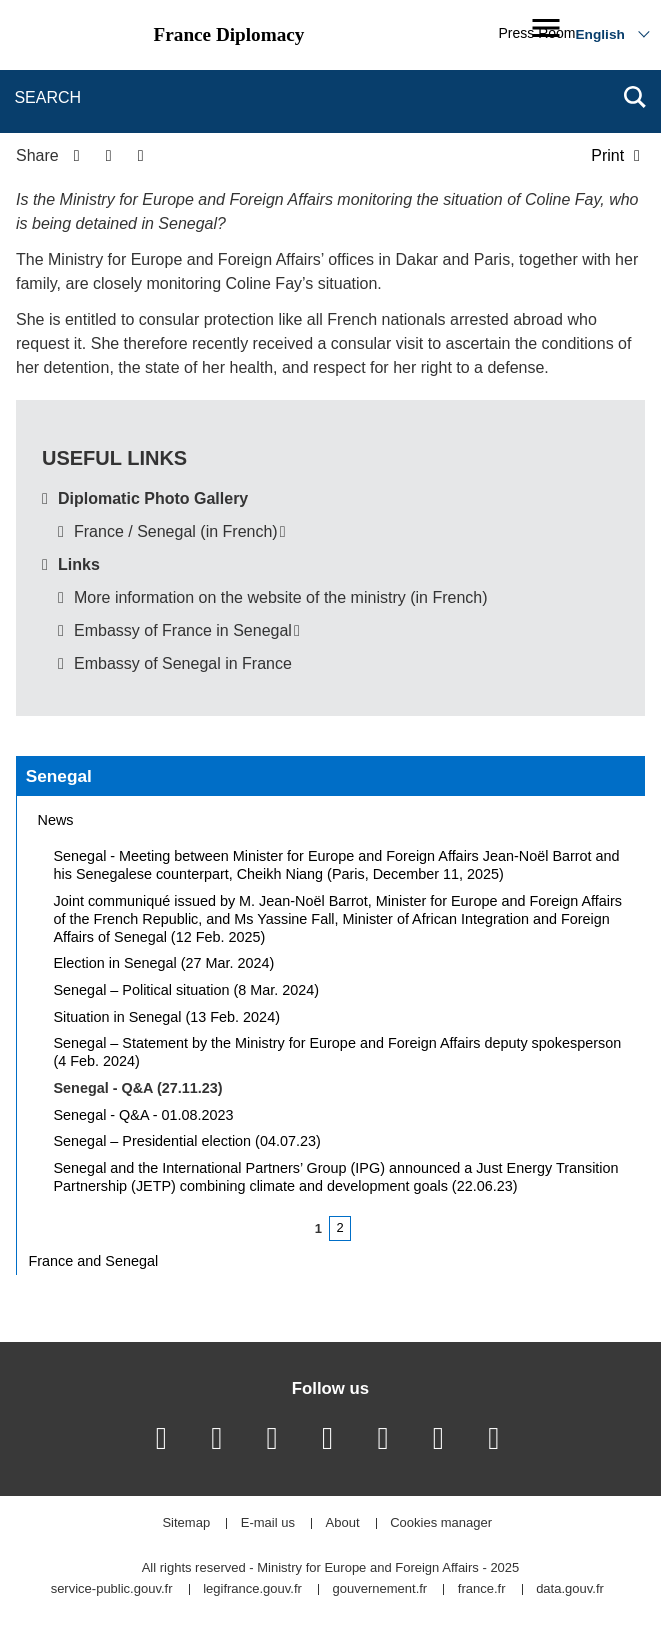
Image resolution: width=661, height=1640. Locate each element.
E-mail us (268, 1523)
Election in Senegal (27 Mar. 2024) (164, 963)
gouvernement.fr (380, 1589)
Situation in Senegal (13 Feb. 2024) (167, 1017)
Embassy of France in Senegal (183, 630)
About (343, 1523)
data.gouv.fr (570, 1589)
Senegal (59, 776)
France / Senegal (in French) (176, 531)
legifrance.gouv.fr (252, 1589)
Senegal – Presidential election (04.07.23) (187, 1141)
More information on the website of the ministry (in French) (281, 597)
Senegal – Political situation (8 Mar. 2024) (187, 990)
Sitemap (186, 1523)
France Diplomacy (229, 34)
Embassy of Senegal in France (183, 663)
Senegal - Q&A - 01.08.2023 (144, 1115)
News (56, 820)
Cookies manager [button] (441, 1523)
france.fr (482, 1589)
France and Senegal (94, 1261)
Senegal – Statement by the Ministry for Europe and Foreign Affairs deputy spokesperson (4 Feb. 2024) (338, 1052)
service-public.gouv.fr (112, 1589)
